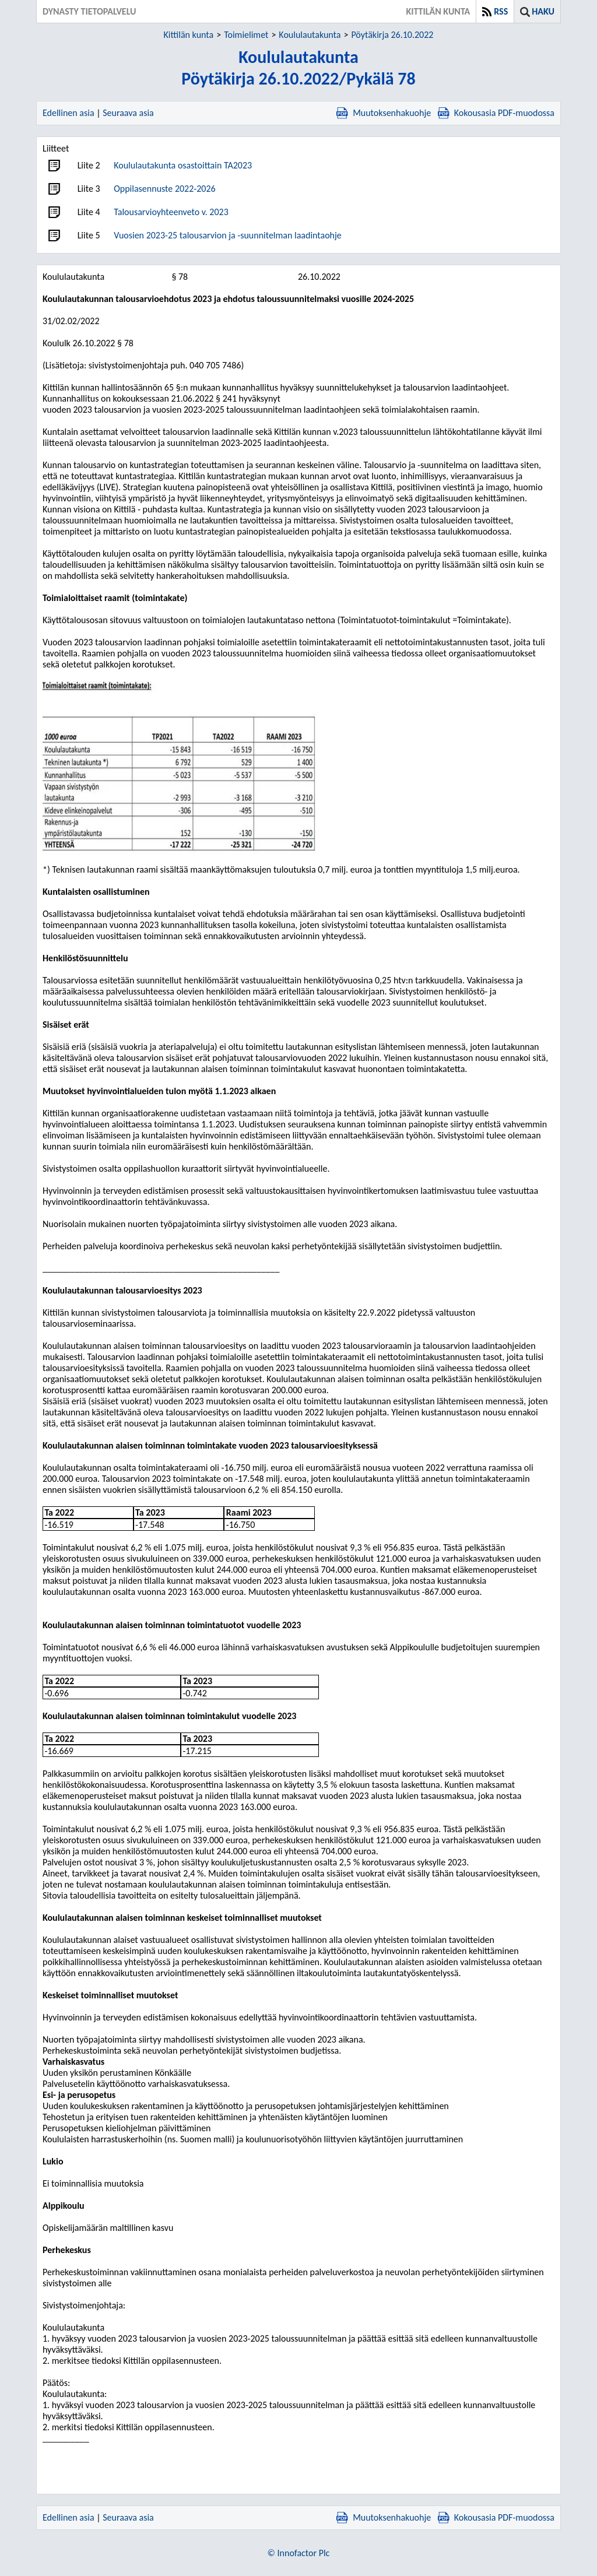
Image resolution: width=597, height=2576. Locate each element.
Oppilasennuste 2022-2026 (164, 188)
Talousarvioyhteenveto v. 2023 (171, 211)
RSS (501, 11)
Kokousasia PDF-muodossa (496, 112)
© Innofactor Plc (299, 2553)
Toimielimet (246, 34)
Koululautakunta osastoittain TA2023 (183, 165)
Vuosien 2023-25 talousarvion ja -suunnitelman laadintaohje (228, 235)
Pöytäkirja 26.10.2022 (392, 34)
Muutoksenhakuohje (383, 112)
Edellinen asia (68, 112)
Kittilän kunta (189, 34)
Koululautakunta (309, 34)
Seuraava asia (128, 112)
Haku (543, 11)
